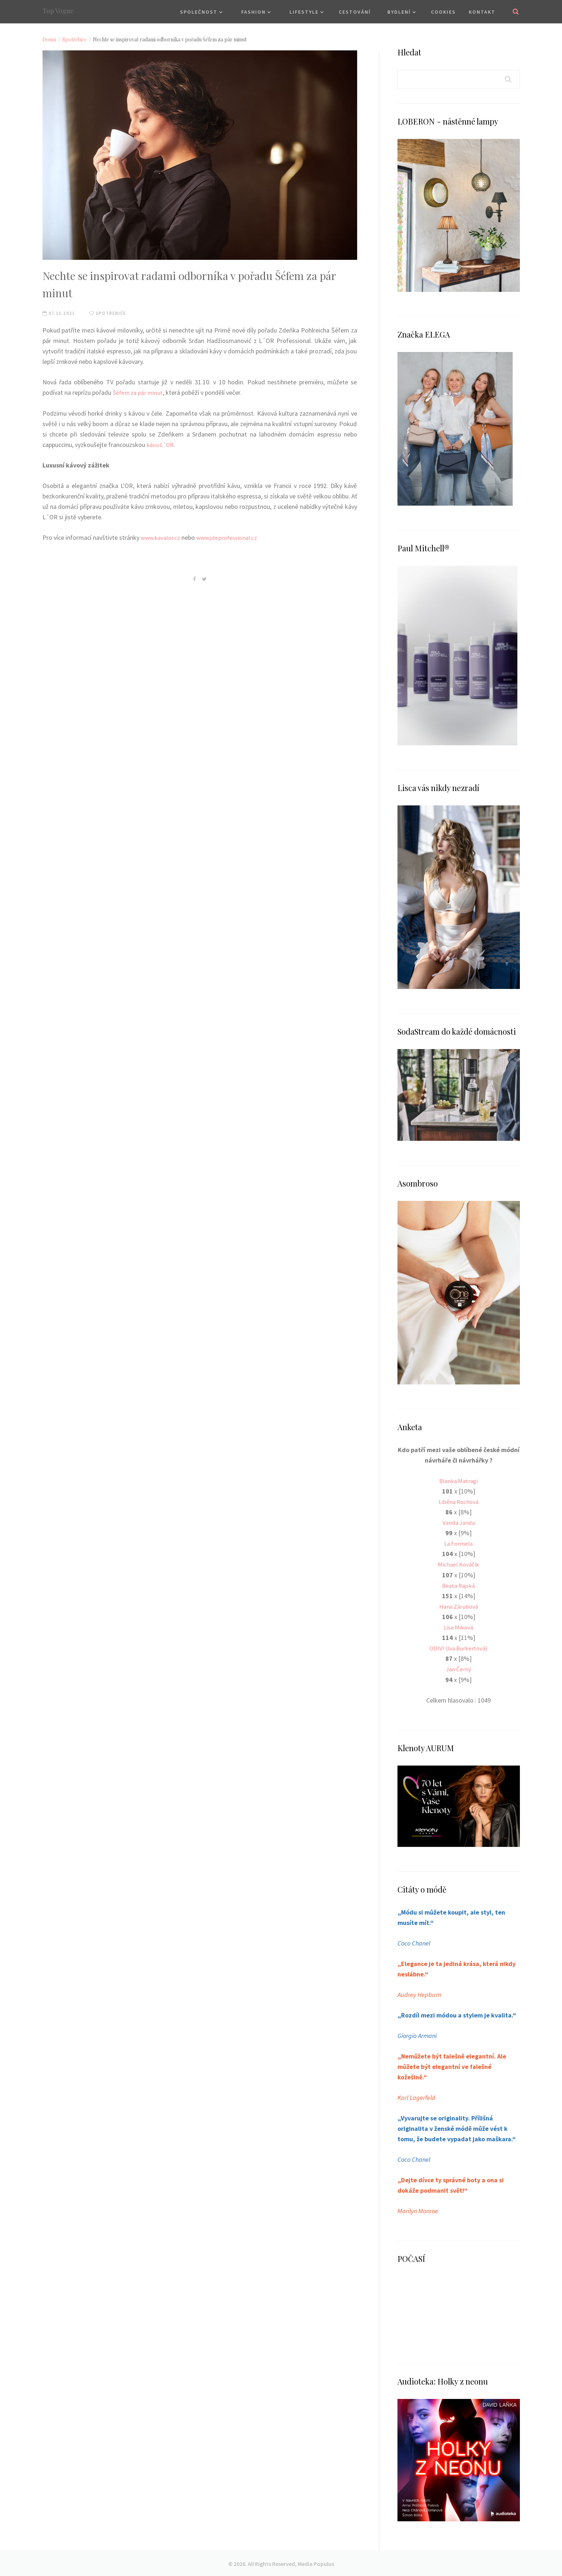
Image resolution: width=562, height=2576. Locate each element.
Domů (49, 39)
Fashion (253, 12)
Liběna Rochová (458, 1501)
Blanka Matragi (458, 1481)
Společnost (198, 12)
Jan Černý (458, 1668)
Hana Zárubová (458, 1606)
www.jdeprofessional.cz (231, 537)
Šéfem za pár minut (139, 392)
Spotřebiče (74, 39)
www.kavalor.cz (162, 537)
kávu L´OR (161, 444)
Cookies (443, 12)
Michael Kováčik (458, 1564)
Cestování (355, 12)
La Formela (459, 1543)
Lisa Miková (459, 1627)
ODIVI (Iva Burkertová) (458, 1648)
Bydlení (399, 12)
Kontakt (482, 12)
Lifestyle (304, 12)
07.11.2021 (59, 313)
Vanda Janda (458, 1522)
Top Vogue (58, 10)
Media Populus (316, 2563)
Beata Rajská (458, 1585)
